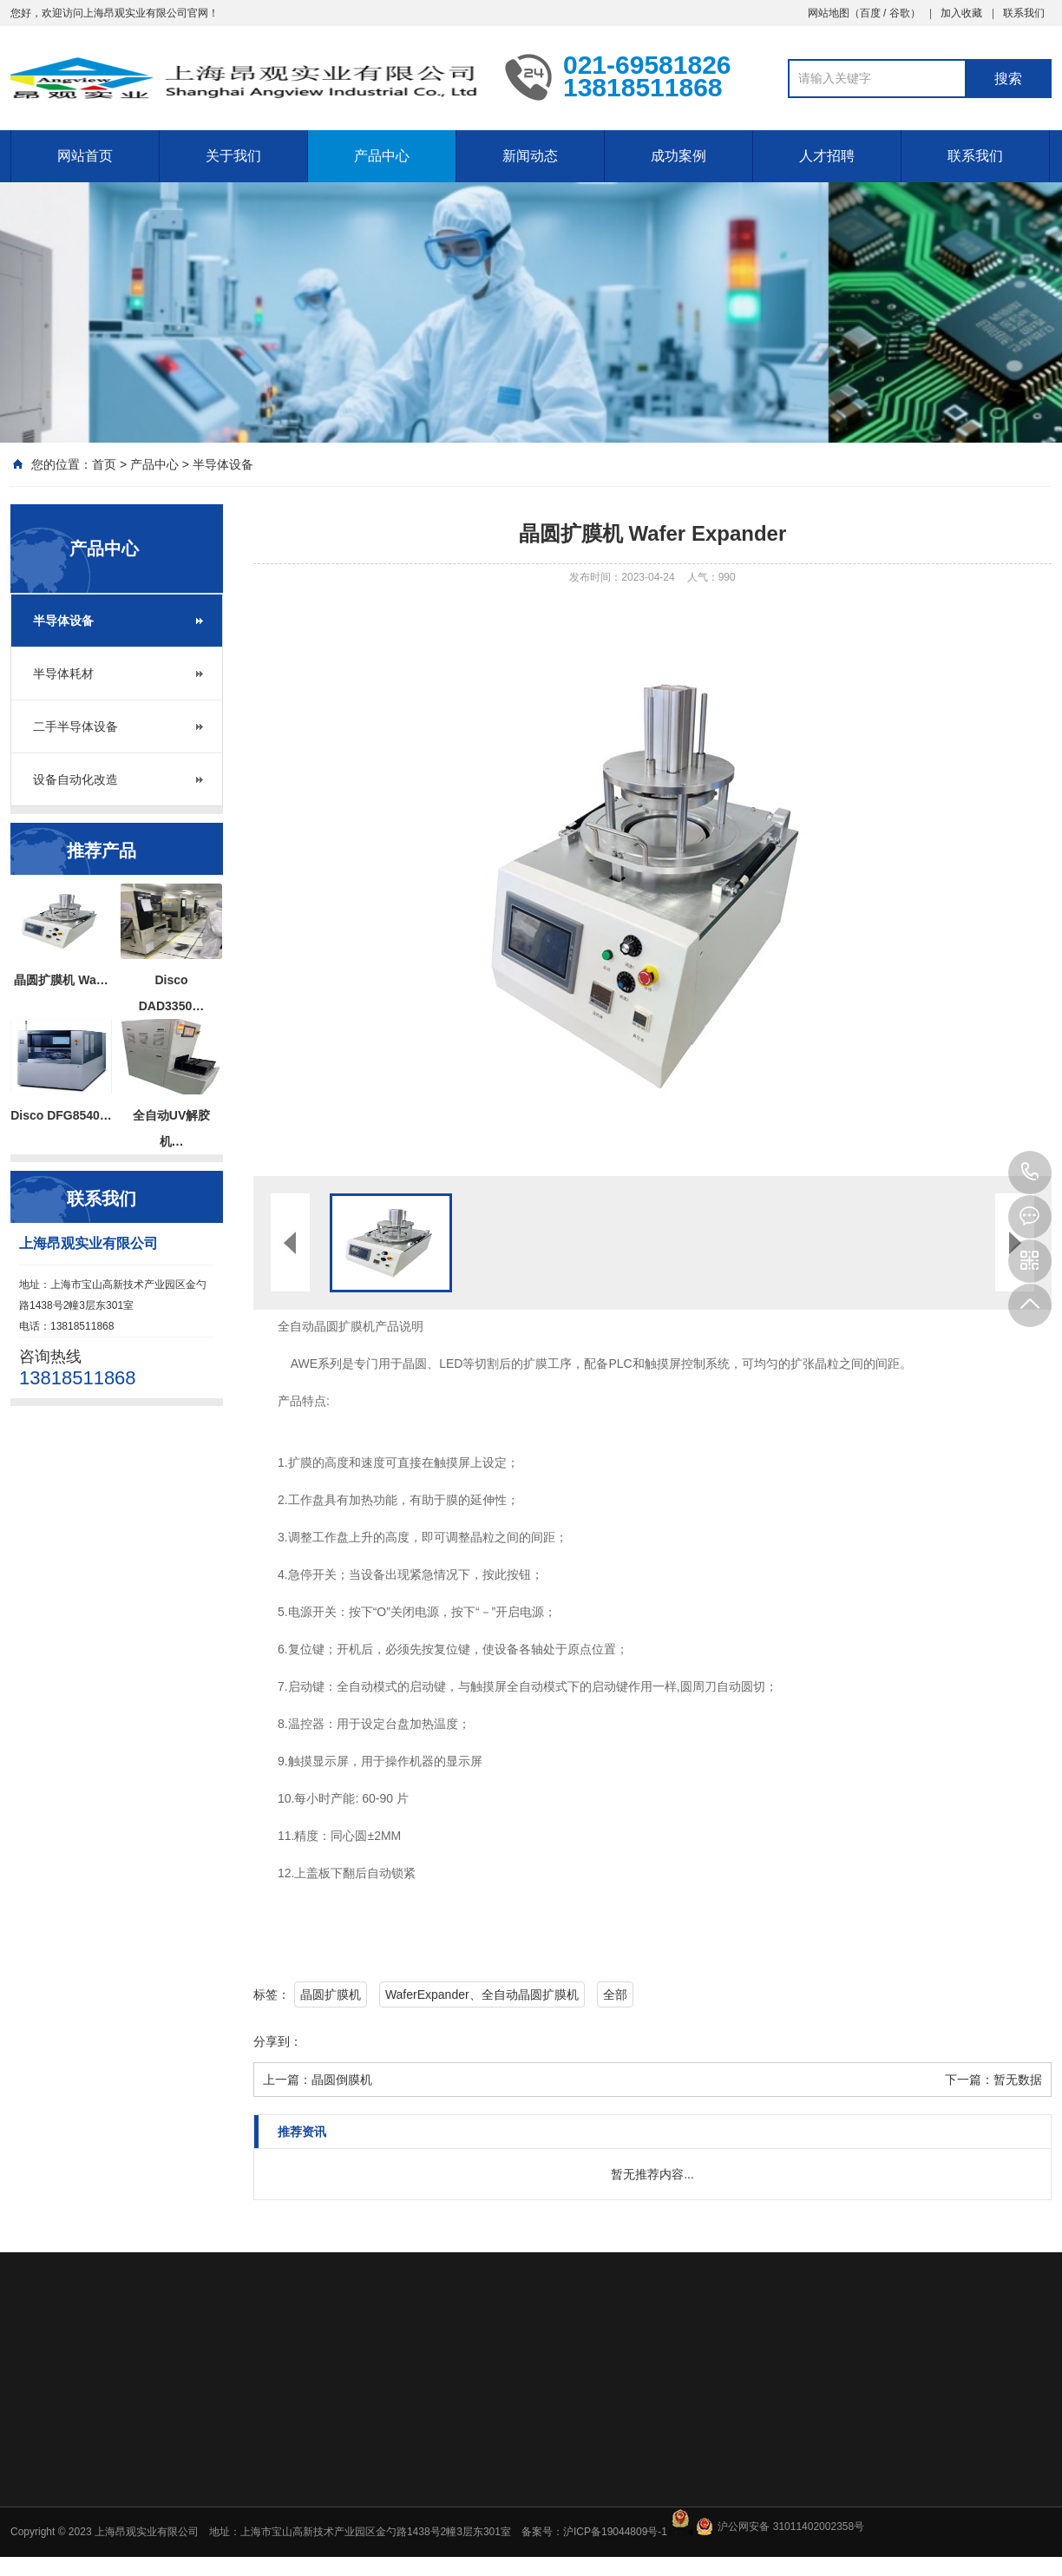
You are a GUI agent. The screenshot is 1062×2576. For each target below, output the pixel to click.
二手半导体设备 (75, 726)
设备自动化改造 (75, 779)
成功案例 (678, 155)
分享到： (277, 2041)
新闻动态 (530, 155)
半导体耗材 (63, 673)
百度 (870, 13)
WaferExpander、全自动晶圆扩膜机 (482, 1994)
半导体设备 (223, 464)
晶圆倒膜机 (341, 2079)
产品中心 (382, 155)
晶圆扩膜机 (330, 1994)
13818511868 (1030, 1172)
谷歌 (899, 13)
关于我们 (233, 155)
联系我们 (1024, 13)
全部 (615, 1994)
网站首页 (85, 155)
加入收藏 (961, 13)
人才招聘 (827, 155)
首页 (104, 464)
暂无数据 (1017, 2079)
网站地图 (828, 13)
